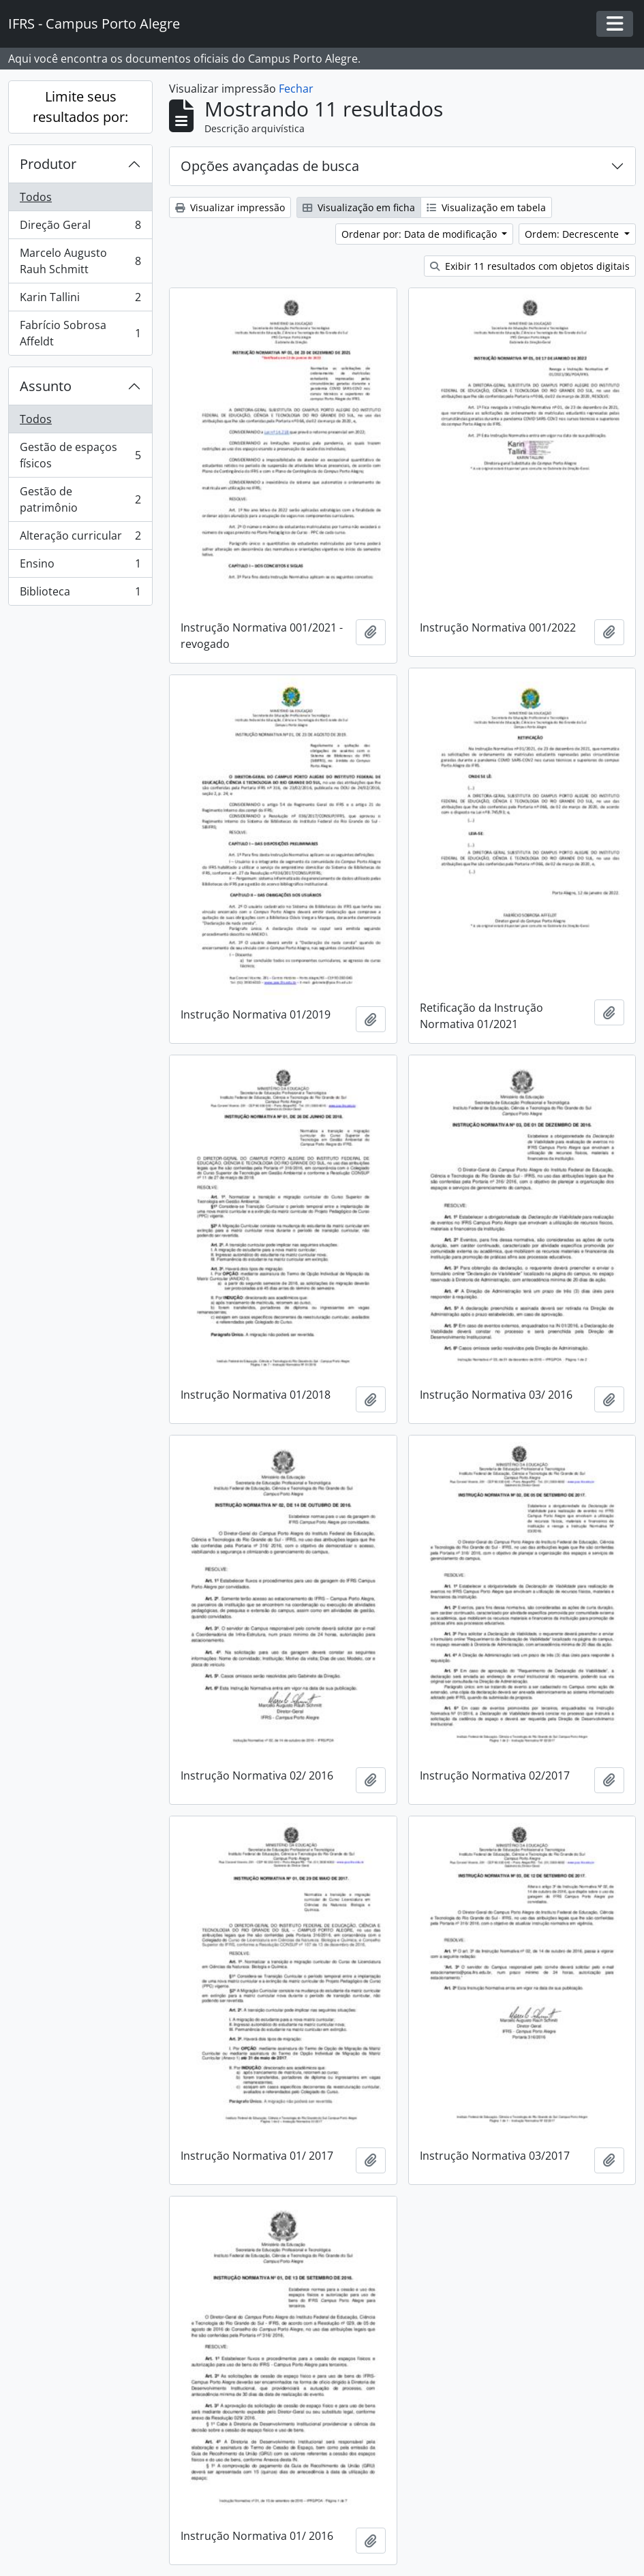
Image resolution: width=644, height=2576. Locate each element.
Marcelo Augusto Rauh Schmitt (80, 261)
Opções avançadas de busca (270, 166)
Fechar (296, 88)
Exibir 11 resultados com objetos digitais (530, 266)
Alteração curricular (80, 538)
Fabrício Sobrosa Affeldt (80, 333)
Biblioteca (80, 594)
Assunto (46, 386)
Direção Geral (80, 228)
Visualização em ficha (359, 207)
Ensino (80, 566)
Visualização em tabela (486, 207)
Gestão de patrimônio (80, 499)
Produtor (48, 164)
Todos (36, 196)
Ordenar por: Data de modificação (420, 234)
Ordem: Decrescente (573, 234)
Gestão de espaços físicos (80, 455)
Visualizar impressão (230, 207)
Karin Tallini (80, 300)
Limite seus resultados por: (80, 106)
